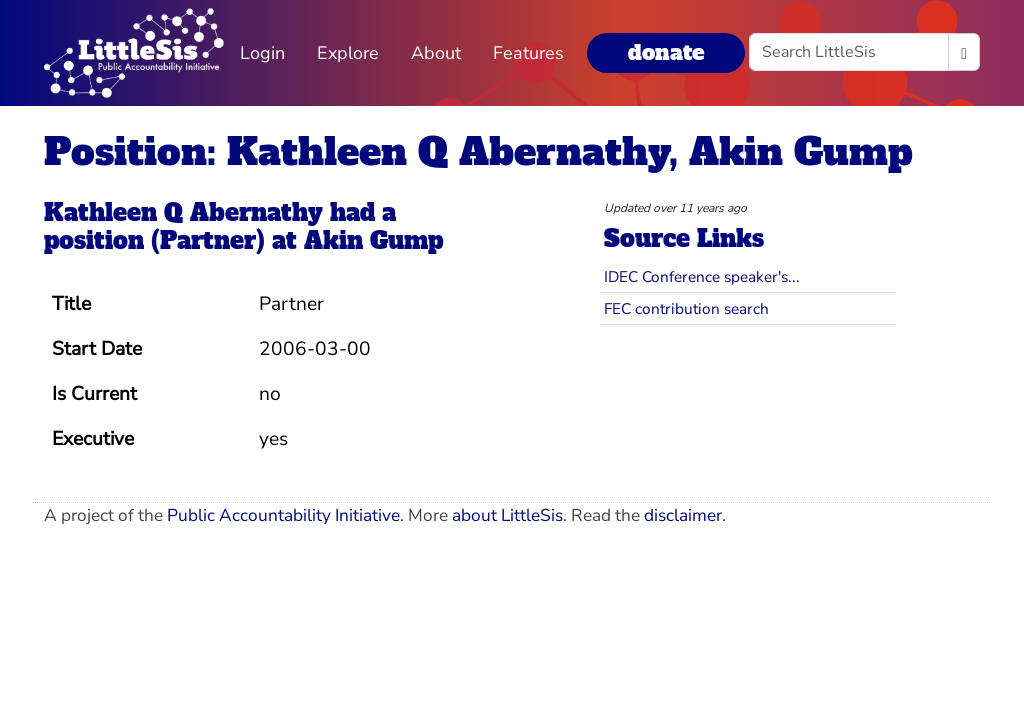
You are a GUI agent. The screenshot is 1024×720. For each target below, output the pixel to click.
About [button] (436, 53)
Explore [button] (348, 53)
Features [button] (528, 53)
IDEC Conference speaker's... (702, 276)
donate (666, 52)
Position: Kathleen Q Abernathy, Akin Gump (478, 151)
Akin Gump (373, 241)
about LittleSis (507, 515)
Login (262, 53)
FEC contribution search (686, 308)
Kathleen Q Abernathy (183, 213)
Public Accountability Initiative (283, 515)
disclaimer (683, 515)
